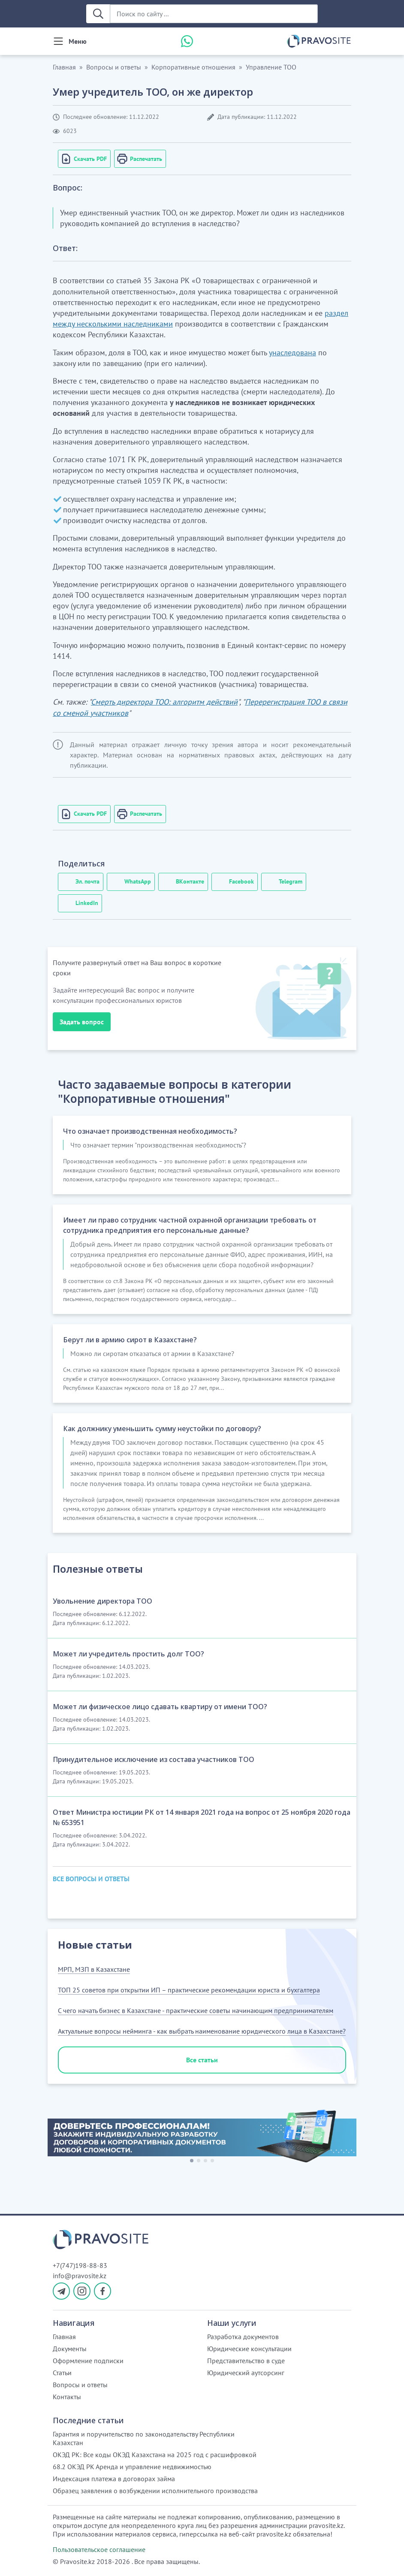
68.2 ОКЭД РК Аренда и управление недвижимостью (132, 2466)
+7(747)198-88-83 (80, 2265)
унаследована (292, 352)
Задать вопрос (82, 1021)
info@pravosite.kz (79, 2275)
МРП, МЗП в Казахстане (94, 1969)
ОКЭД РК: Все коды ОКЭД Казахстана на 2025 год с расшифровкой (154, 2454)
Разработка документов (243, 2336)
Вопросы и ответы (113, 67)
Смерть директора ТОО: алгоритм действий (164, 702)
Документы (70, 2348)
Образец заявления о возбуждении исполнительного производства (155, 2490)
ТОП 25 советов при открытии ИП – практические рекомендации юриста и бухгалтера (189, 1990)
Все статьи (202, 2059)
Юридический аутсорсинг (245, 2372)
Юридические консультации (249, 2348)
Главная (64, 67)
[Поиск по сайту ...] (214, 13)
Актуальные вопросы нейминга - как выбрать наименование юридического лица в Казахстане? (202, 2031)
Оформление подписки (88, 2360)
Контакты (67, 2396)
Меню (78, 41)
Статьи (62, 2372)
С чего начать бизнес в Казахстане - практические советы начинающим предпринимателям (195, 2010)
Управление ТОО (271, 67)
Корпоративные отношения (193, 67)
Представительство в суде (246, 2360)
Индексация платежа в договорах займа (114, 2478)
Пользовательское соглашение (99, 2549)
